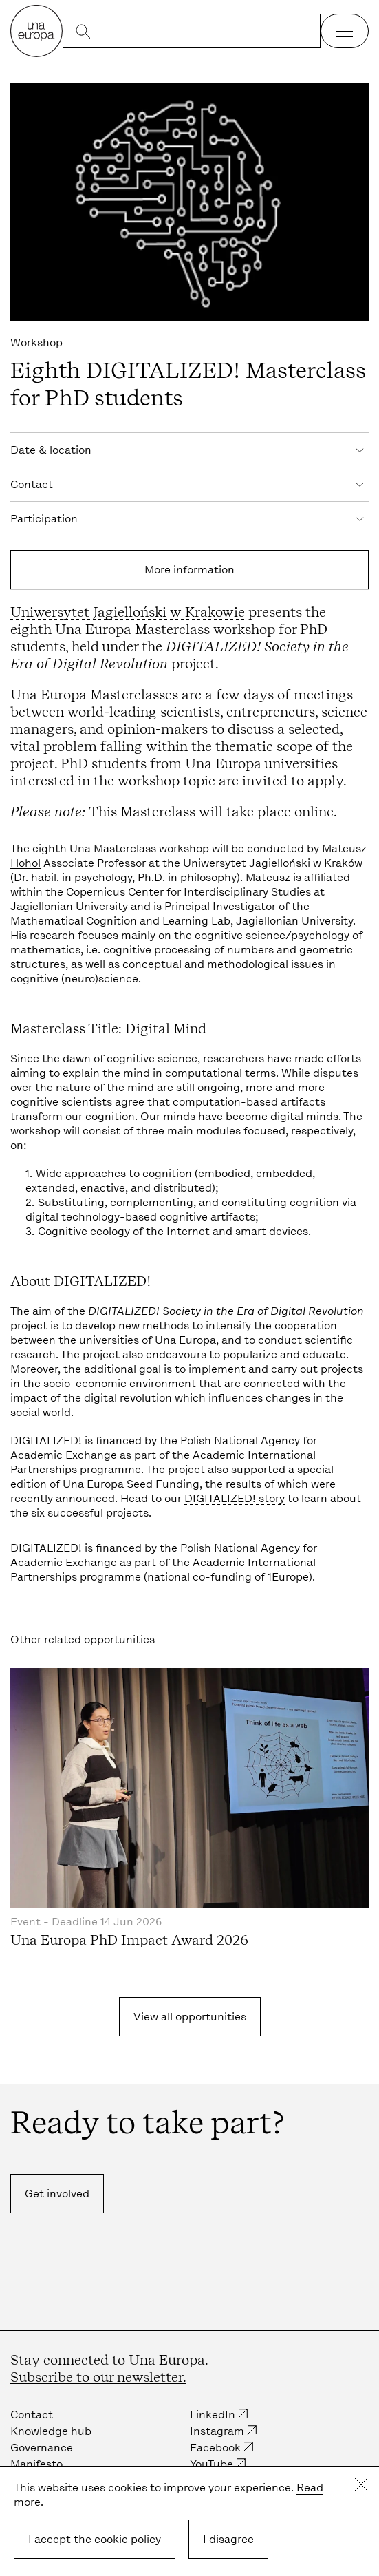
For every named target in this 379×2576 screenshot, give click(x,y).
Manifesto (36, 2464)
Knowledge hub (50, 2431)
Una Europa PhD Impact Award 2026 (129, 1940)
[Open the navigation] (345, 31)
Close (361, 2484)
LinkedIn (212, 2414)
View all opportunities (189, 2016)
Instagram (217, 2431)
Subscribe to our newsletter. (98, 2377)
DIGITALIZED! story (234, 1498)
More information (189, 569)
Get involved (57, 2193)
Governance (41, 2447)
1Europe (288, 1577)
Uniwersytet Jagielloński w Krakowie (127, 612)
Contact (31, 2414)
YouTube (211, 2464)
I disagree (228, 2539)
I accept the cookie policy (94, 2539)
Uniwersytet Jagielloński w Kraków (272, 863)
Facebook (215, 2447)
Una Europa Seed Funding (131, 1484)
